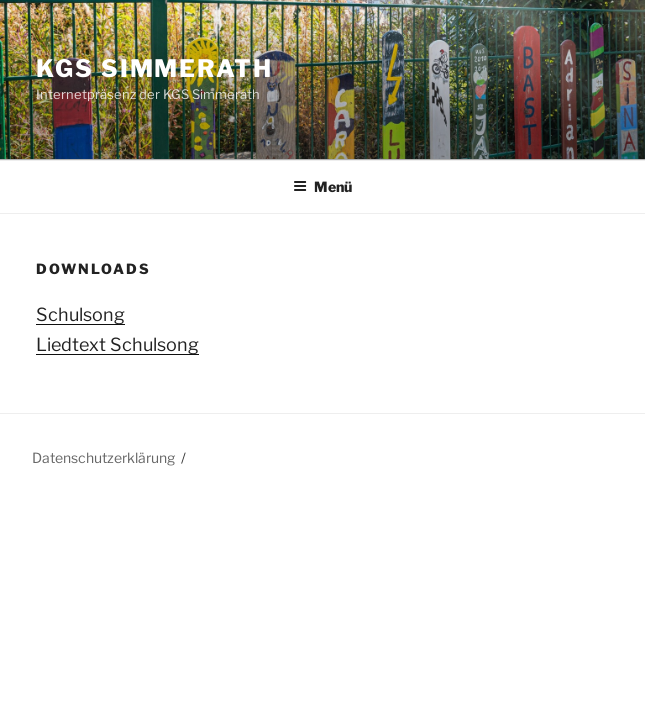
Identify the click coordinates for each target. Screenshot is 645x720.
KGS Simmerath (154, 68)
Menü (322, 186)
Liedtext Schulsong (117, 344)
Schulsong (80, 314)
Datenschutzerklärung (103, 457)
